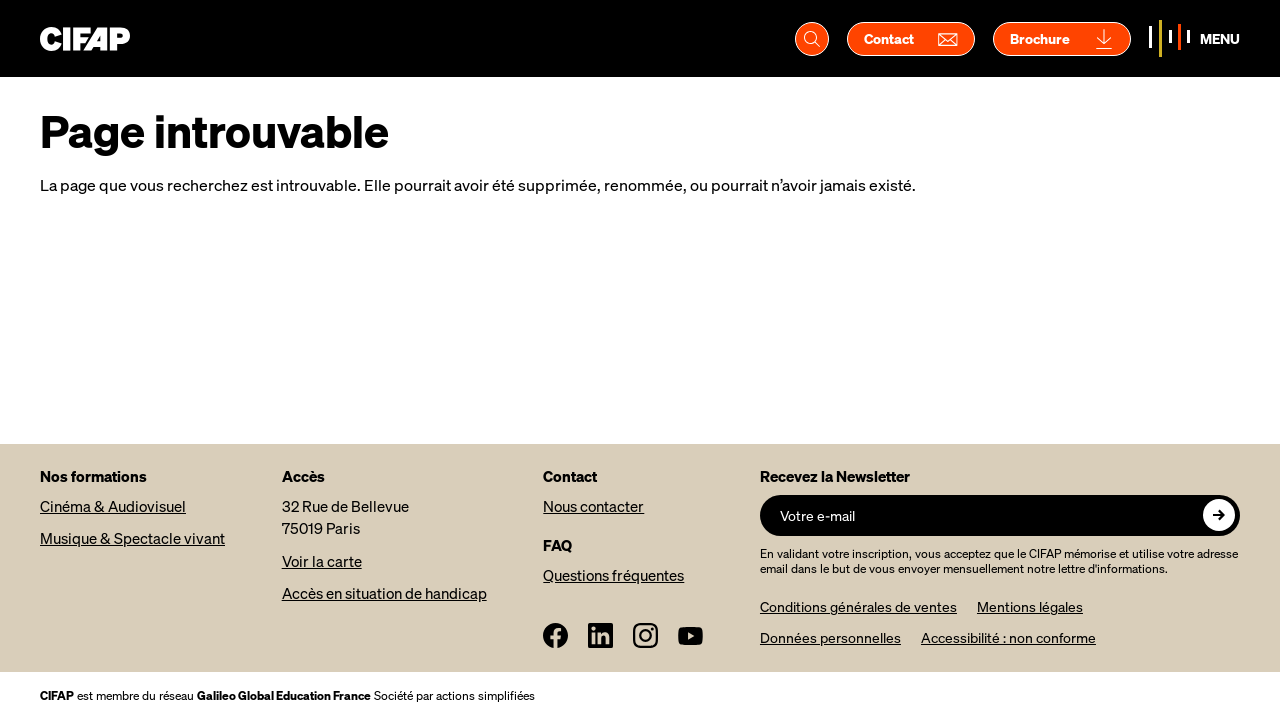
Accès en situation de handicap (384, 593)
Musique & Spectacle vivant (132, 538)
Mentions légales (1030, 606)
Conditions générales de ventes (858, 606)
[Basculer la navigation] (1194, 38)
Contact (911, 39)
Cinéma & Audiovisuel (113, 506)
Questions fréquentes (613, 575)
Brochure (1062, 39)
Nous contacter (593, 506)
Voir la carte (322, 561)
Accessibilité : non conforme (1008, 637)
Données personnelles (830, 637)
